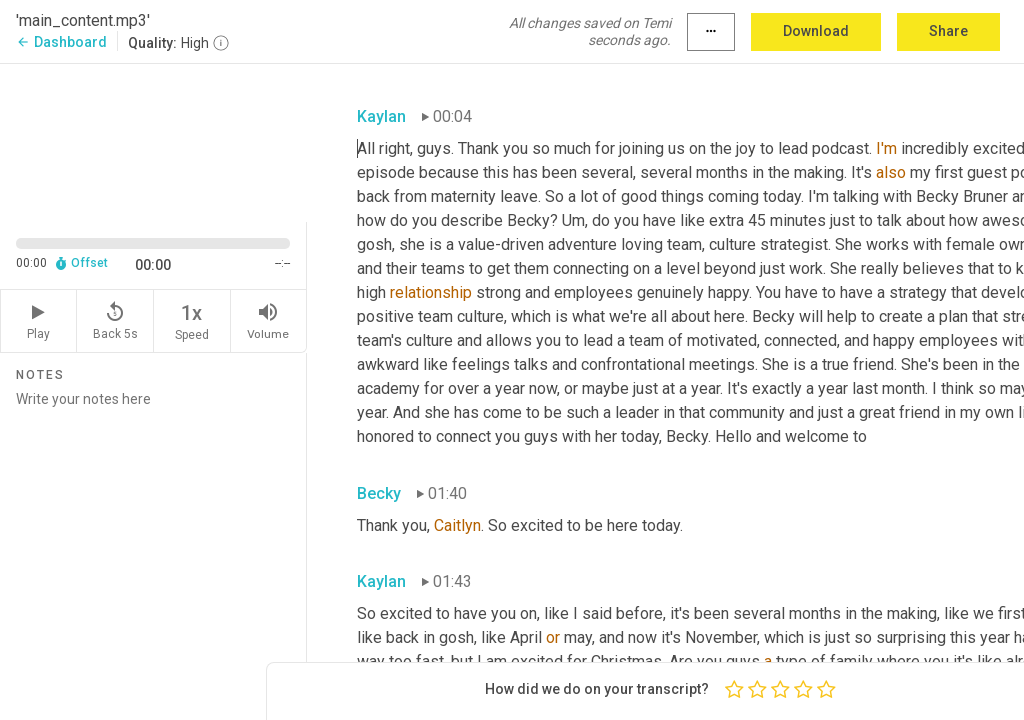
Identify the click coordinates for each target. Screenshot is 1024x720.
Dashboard (61, 42)
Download (816, 31)
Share (948, 31)
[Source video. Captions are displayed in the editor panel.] (153, 141)
